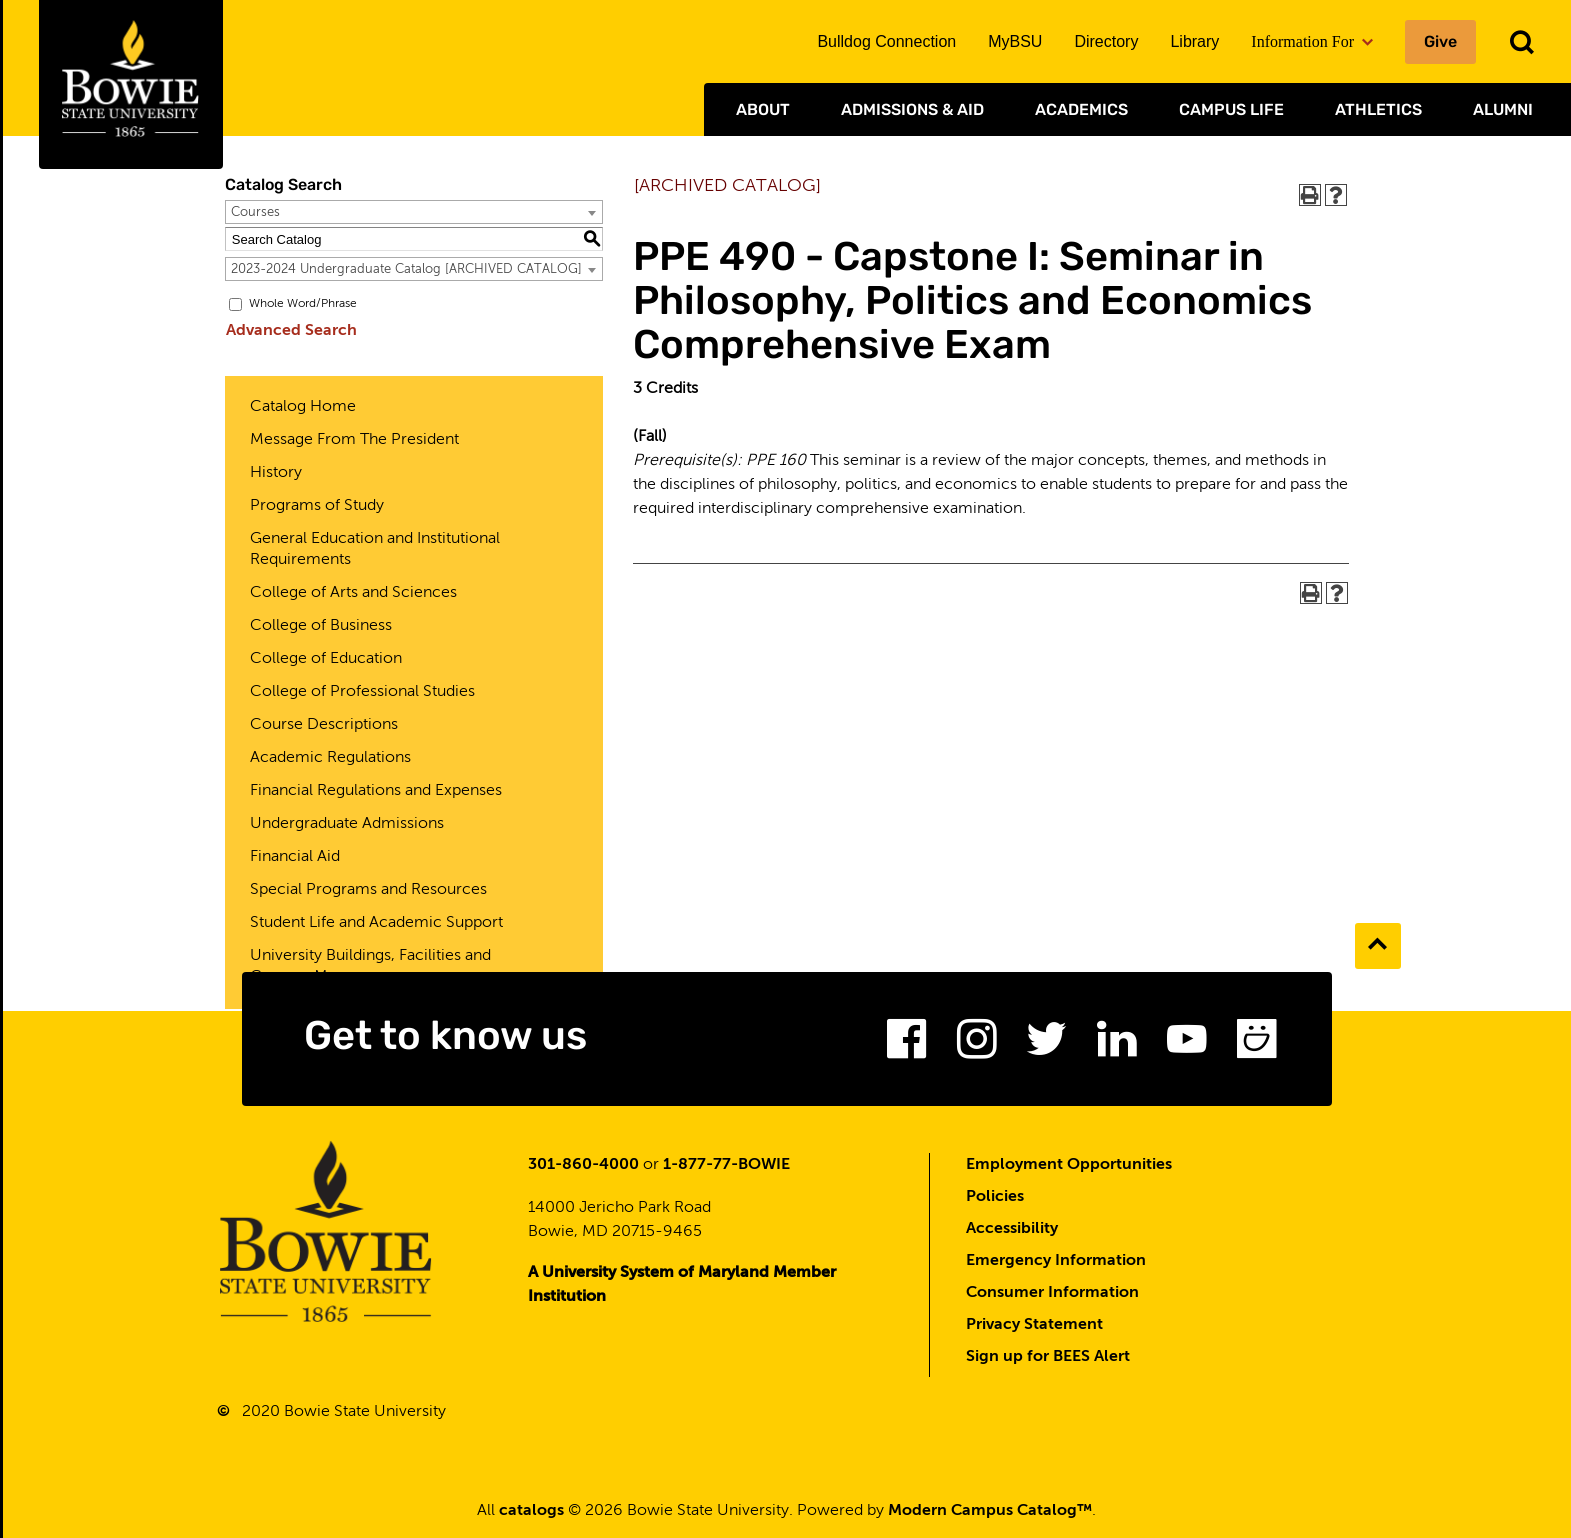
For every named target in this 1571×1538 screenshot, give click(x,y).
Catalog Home (303, 407)
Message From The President (354, 440)
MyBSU (1015, 41)
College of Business (321, 626)
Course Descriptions (324, 725)
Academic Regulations (330, 758)
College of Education (326, 659)
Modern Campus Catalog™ (990, 1511)
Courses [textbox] (255, 212)
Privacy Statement (1034, 1325)
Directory (1106, 41)
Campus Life (1231, 109)
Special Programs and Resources (368, 890)
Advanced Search (290, 331)
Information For (1312, 41)
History (276, 473)
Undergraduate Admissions (347, 824)
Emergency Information (1056, 1261)
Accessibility (1012, 1229)
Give (1440, 41)
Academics (1081, 109)
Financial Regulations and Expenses (376, 791)
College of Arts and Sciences (353, 593)
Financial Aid (295, 857)
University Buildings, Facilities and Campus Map (370, 966)
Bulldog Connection (886, 41)
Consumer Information (1052, 1293)
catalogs (531, 1511)
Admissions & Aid (912, 109)
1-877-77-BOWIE (726, 1165)
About (763, 109)
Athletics (1378, 109)
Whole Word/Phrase (303, 304)
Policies (995, 1197)
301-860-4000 (583, 1165)
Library (1194, 41)
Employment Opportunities (1069, 1165)
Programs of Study (317, 506)
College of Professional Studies (362, 692)
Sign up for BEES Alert (1048, 1357)
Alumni (1503, 109)
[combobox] (414, 212)
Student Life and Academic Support (376, 923)
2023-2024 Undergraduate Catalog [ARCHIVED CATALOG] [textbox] (406, 269)
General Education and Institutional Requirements (375, 549)
